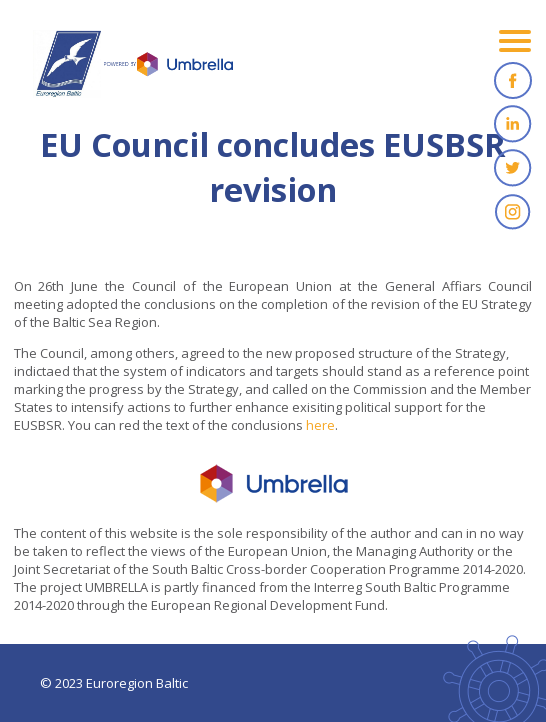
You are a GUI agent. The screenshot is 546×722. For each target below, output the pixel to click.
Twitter (513, 168)
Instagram (513, 212)
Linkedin (513, 124)
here (320, 425)
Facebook (513, 80)
